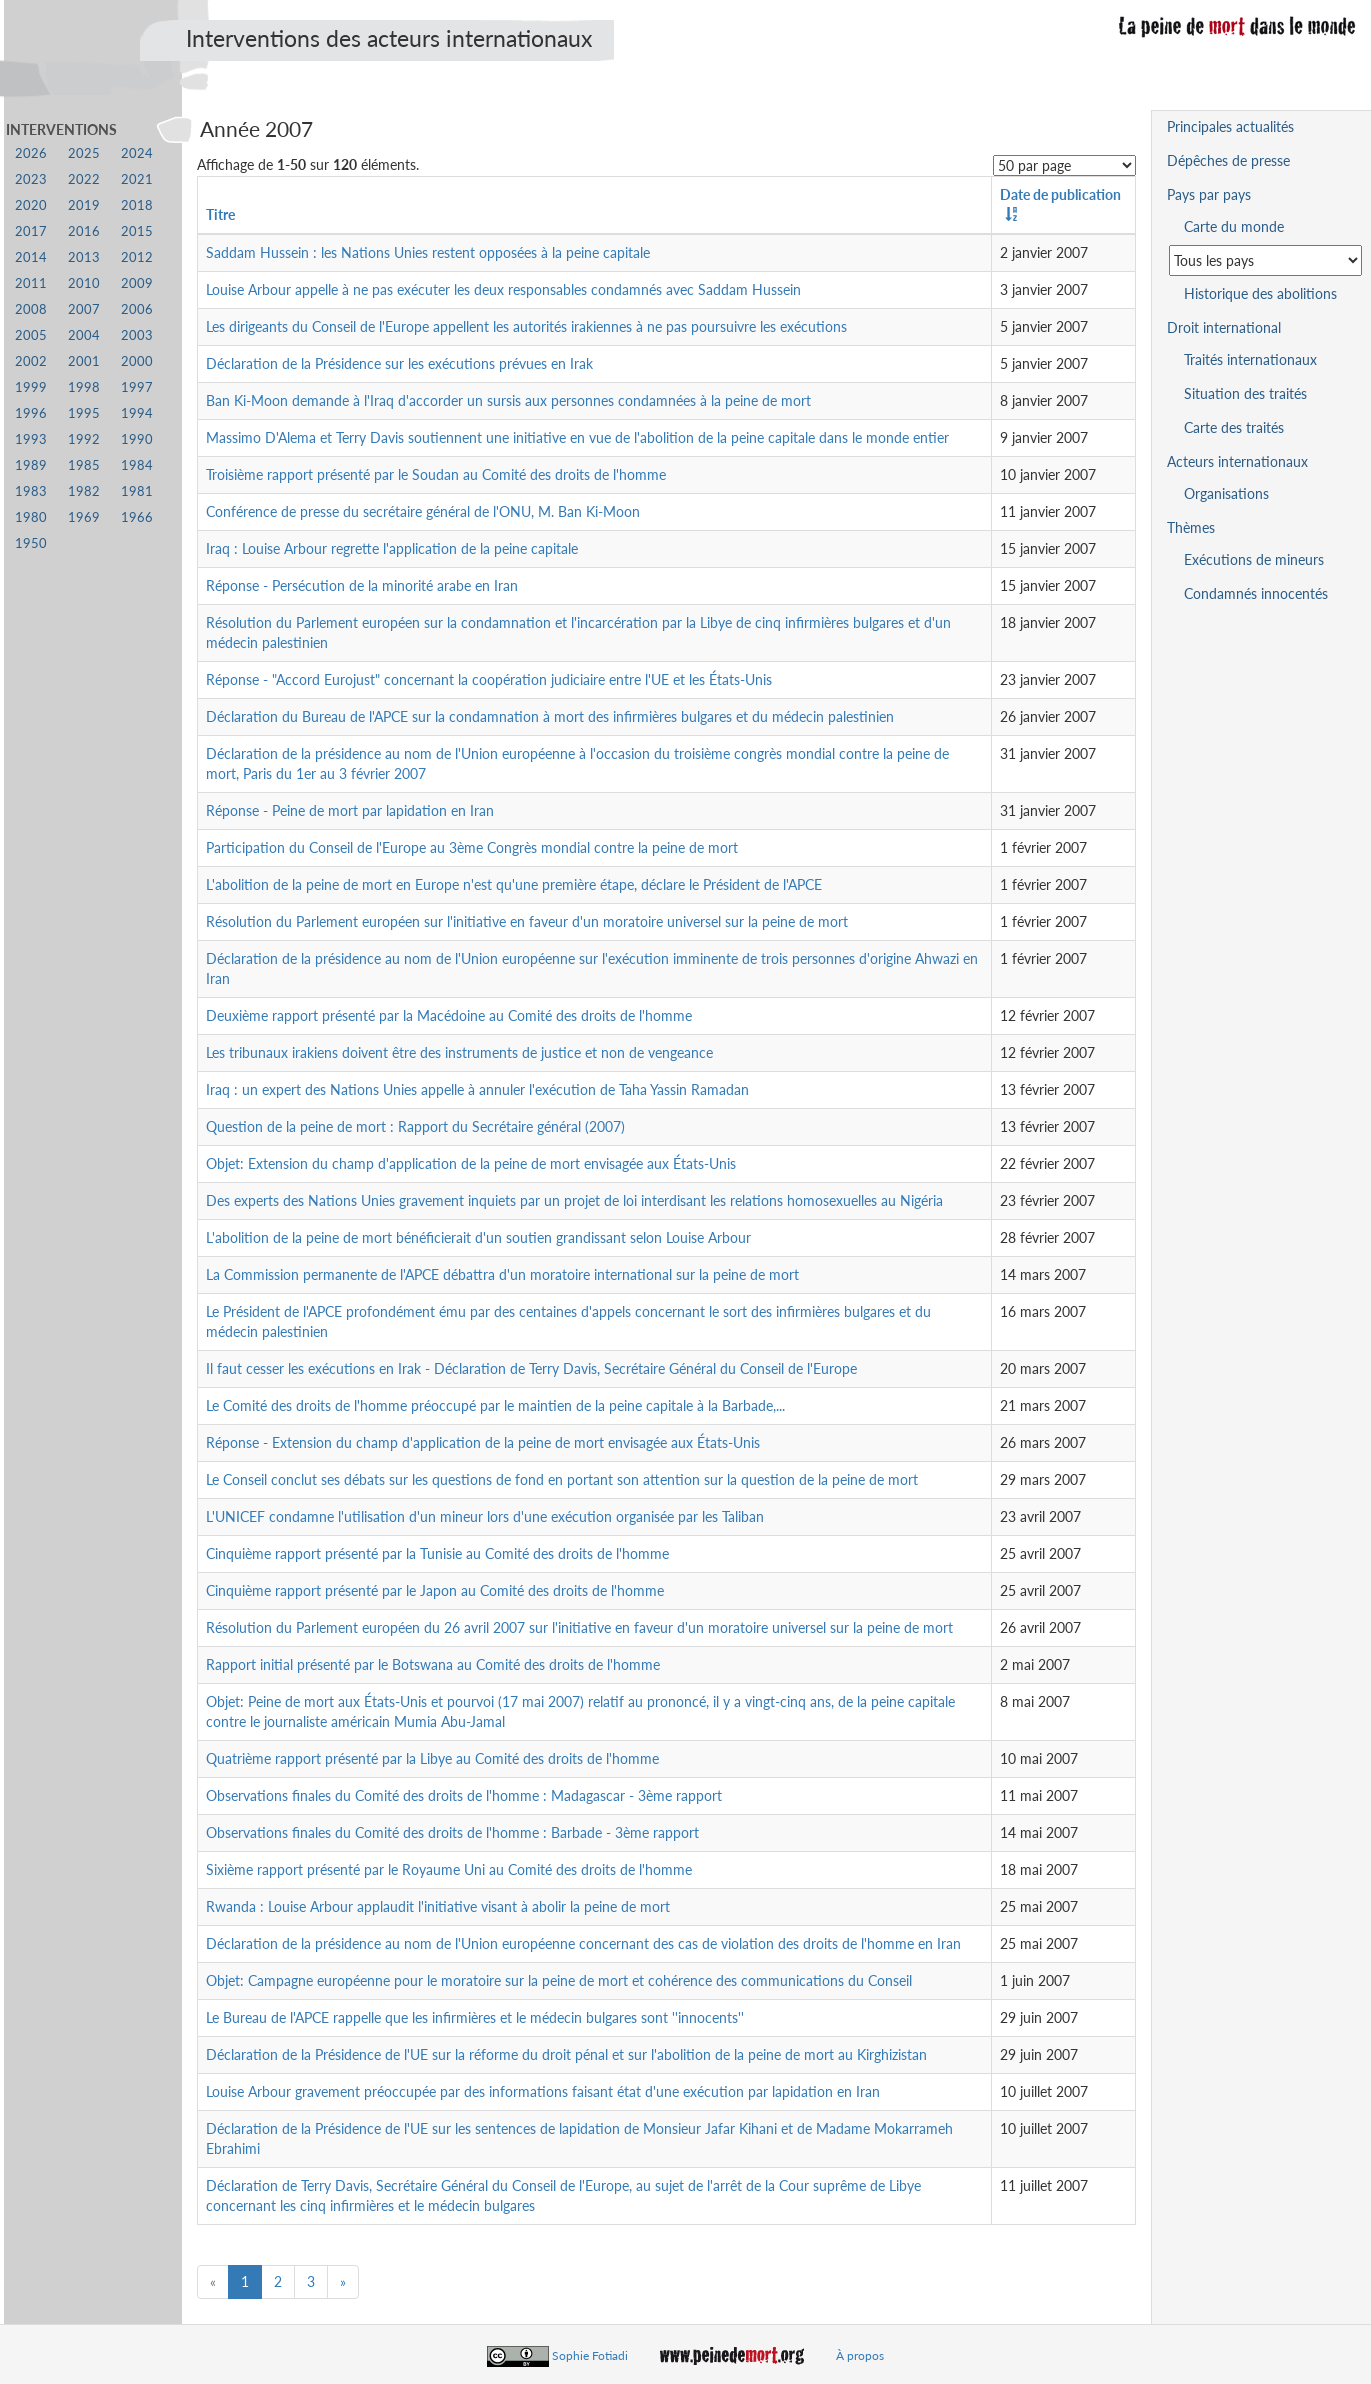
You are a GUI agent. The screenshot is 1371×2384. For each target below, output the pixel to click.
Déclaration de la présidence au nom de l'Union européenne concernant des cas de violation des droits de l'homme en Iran (583, 1943)
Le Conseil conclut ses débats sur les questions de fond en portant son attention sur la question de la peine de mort (562, 1479)
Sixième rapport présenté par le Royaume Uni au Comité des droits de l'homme (449, 1869)
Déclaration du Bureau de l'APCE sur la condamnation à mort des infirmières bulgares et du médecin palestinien (550, 716)
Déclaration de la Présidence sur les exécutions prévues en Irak (399, 363)
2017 (31, 231)
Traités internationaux (1250, 359)
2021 (137, 179)
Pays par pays (1209, 194)
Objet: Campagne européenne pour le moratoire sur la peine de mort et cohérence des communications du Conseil (559, 1980)
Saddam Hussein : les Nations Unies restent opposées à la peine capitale (428, 252)
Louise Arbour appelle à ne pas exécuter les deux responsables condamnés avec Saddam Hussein (503, 289)
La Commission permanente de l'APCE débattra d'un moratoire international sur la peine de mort (502, 1274)
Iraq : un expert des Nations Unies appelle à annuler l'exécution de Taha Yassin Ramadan (477, 1089)
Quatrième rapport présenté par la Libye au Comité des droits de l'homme (432, 1758)
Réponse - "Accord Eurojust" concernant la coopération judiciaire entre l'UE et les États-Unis (489, 679)
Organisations (1226, 493)
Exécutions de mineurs (1254, 559)
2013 (84, 257)
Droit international (1224, 327)
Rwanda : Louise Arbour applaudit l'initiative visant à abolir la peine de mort (438, 1906)
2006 (137, 309)
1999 (31, 387)
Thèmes (1191, 527)
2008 (31, 309)
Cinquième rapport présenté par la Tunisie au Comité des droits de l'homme (437, 1553)
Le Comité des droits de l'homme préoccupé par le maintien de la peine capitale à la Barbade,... (495, 1405)
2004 (84, 335)
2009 (137, 283)
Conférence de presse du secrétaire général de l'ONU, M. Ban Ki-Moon (423, 511)
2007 (84, 309)
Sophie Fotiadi (590, 2355)
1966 (137, 517)
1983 (31, 491)
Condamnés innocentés (1256, 593)
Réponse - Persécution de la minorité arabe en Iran (362, 585)
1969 (84, 517)
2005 (31, 335)
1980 (31, 517)
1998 (84, 387)
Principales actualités (1230, 126)
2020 (31, 205)
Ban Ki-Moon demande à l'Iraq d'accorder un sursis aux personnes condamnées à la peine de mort (508, 400)
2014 (31, 257)
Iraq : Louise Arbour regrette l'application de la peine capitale (392, 548)
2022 (84, 179)
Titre (220, 214)
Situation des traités (1245, 393)
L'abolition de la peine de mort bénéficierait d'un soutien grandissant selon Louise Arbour (478, 1237)
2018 (137, 205)
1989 (31, 465)
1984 (137, 465)
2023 (31, 179)
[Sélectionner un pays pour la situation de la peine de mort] (1265, 260)
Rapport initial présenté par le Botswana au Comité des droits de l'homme (433, 1664)
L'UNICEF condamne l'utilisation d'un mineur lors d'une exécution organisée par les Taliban (485, 1516)
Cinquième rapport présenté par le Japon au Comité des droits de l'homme (435, 1590)
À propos (860, 2355)
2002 (31, 361)
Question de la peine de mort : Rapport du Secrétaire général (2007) (415, 1126)
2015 (137, 231)
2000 (137, 361)
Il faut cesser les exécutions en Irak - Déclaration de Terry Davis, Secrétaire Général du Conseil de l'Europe (531, 1368)
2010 (84, 283)
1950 (31, 543)
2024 (137, 153)
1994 (137, 413)
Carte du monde (1234, 226)
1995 (84, 413)
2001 (84, 361)
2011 (31, 283)
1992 (84, 439)
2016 (84, 231)
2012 (137, 257)
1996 (31, 413)
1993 (31, 439)
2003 (137, 335)
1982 (84, 491)
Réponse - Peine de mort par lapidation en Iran (350, 810)
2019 (84, 205)
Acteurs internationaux (1237, 461)
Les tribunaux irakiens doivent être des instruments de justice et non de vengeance (459, 1052)
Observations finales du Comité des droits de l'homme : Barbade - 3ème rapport (452, 1832)
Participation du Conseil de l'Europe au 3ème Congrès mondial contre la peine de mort (472, 847)
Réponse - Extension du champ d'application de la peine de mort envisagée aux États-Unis (483, 1442)
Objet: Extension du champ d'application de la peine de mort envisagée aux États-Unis (471, 1163)
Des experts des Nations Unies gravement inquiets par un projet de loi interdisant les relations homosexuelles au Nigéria (574, 1200)
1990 (137, 439)
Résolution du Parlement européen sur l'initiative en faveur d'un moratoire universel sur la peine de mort (527, 921)
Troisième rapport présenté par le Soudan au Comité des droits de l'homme (436, 474)
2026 (31, 153)
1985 (84, 465)
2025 (84, 153)
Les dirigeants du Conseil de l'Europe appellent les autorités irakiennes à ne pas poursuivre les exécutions (526, 326)
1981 (137, 491)
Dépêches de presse (1228, 160)
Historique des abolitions (1260, 293)
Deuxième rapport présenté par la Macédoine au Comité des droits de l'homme (449, 1015)
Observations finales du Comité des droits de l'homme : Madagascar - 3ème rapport (464, 1795)
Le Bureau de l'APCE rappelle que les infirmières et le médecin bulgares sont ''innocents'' (475, 2017)
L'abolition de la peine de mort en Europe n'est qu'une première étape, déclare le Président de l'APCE (514, 884)
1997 (137, 387)
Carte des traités (1234, 427)
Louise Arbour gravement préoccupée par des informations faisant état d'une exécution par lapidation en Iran (543, 2091)
